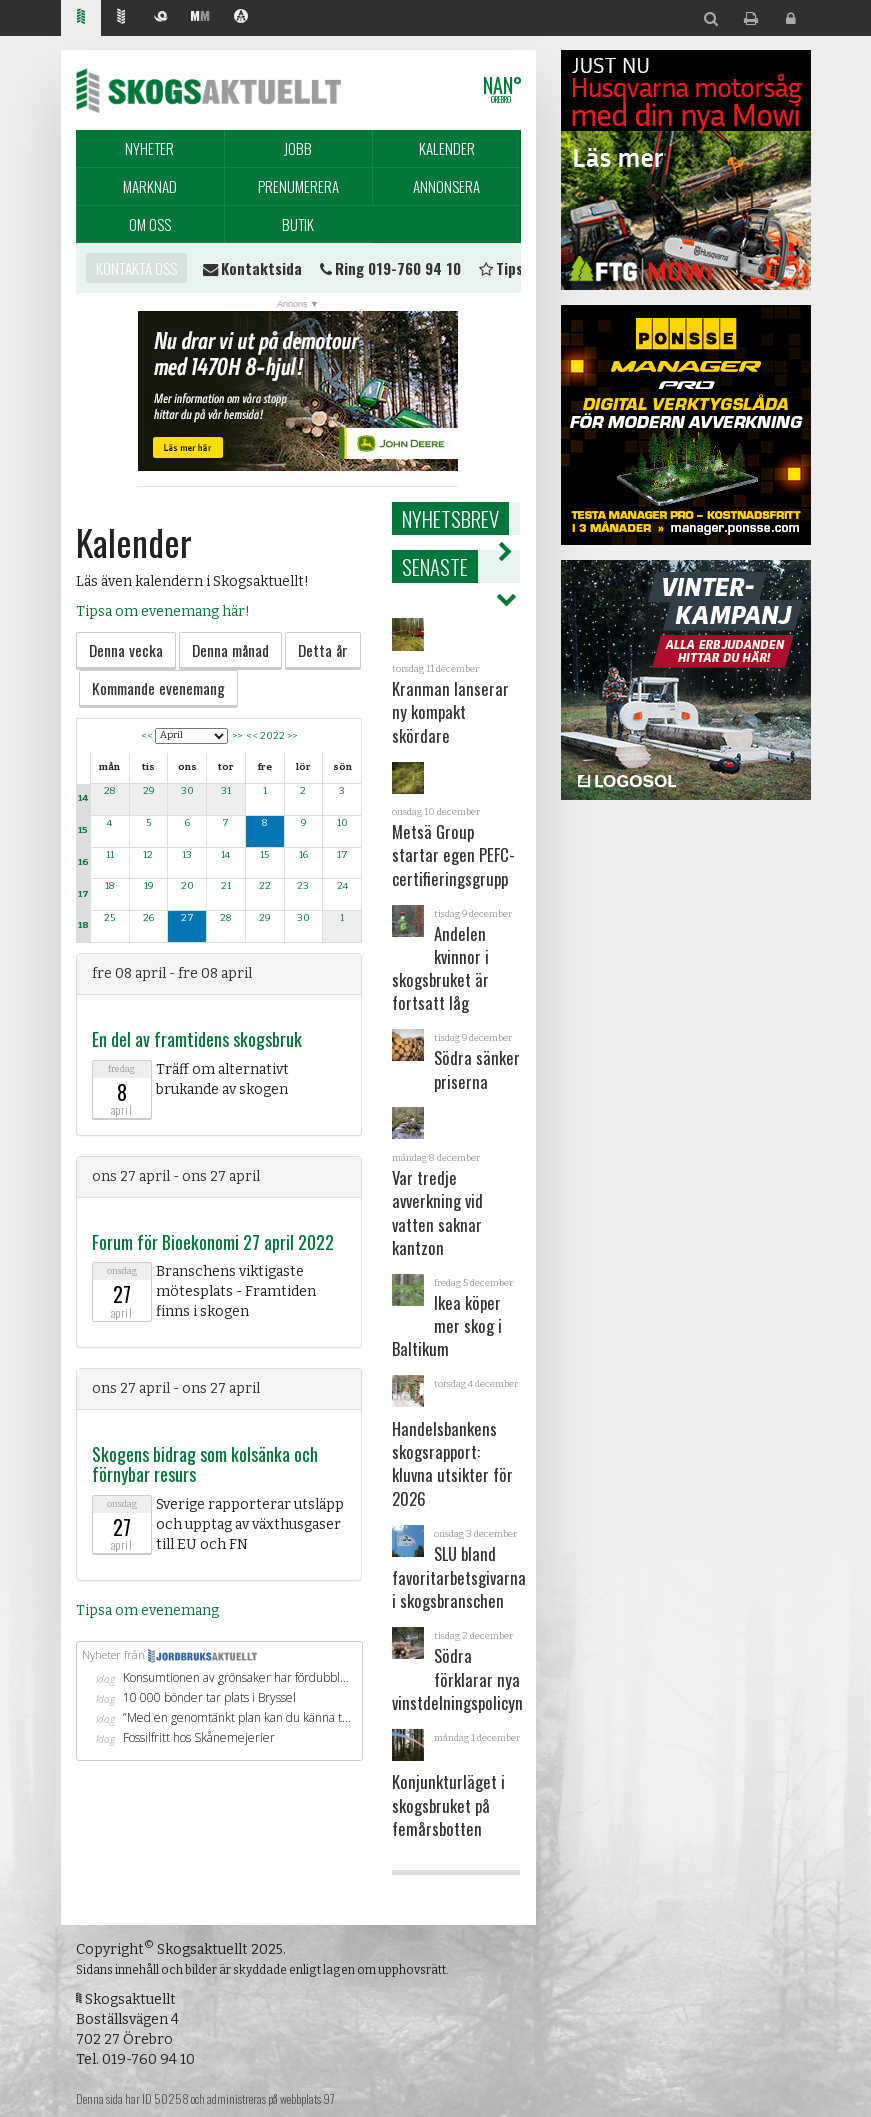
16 (83, 862)
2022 (272, 735)
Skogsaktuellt (208, 90)
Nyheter (149, 148)
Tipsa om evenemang (147, 1610)
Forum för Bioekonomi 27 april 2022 (213, 1242)
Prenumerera (298, 186)
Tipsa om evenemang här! (163, 611)
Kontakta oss (136, 268)
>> (237, 735)
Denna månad (230, 650)
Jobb (298, 148)
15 (83, 830)
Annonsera (446, 186)
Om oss (150, 224)
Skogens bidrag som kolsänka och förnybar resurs (205, 1464)
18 (83, 925)
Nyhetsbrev (450, 518)
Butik (298, 224)
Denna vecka (126, 650)
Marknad (150, 186)
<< (147, 735)
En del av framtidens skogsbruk (197, 1039)
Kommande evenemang (158, 688)
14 (83, 798)
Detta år (323, 650)
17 (83, 894)
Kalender (447, 148)
